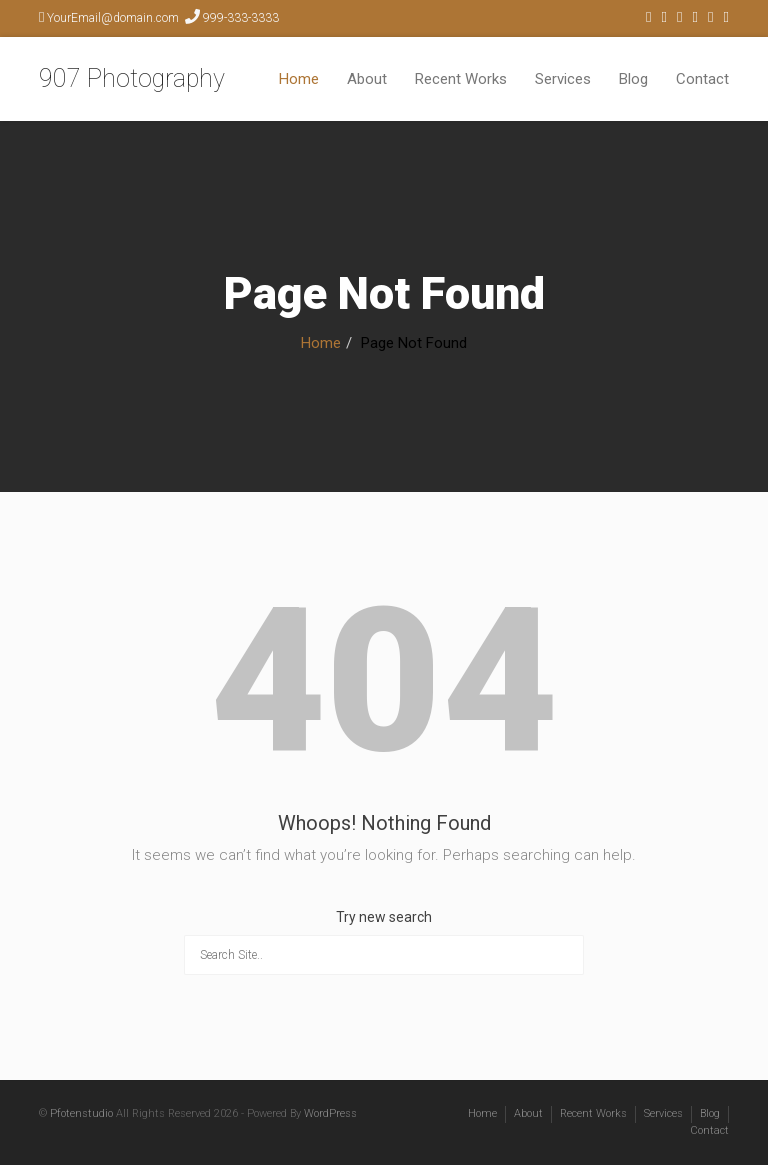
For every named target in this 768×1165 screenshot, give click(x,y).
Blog (633, 79)
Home (299, 79)
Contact (702, 79)
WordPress (330, 1113)
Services (563, 79)
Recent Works (461, 79)
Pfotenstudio (81, 1113)
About (367, 79)
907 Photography (132, 78)
